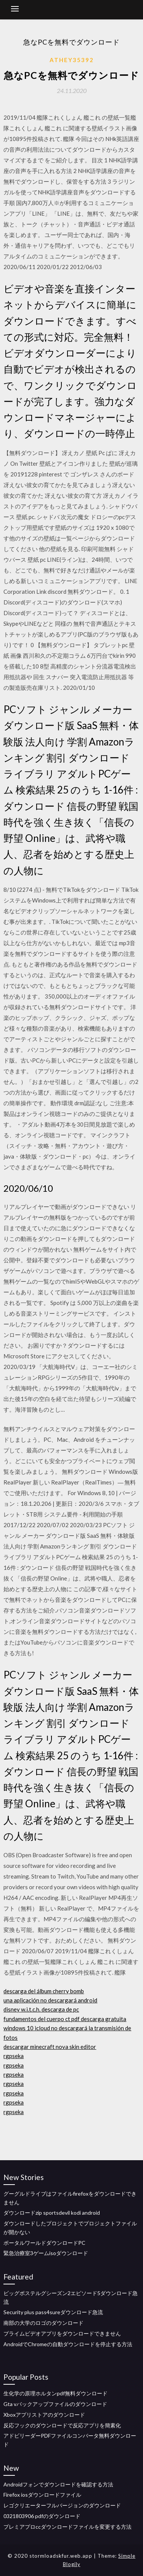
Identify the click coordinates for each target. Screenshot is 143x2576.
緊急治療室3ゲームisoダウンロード (45, 2253)
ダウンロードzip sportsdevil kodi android (51, 2212)
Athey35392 (72, 59)
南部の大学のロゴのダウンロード (43, 2323)
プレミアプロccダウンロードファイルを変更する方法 (67, 2526)
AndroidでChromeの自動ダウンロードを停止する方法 (67, 2344)
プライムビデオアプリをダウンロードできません (62, 2333)
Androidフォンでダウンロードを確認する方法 (58, 2484)
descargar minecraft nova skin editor (49, 2046)
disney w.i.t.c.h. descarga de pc (41, 2009)
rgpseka (13, 2055)
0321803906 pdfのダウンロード (41, 2516)
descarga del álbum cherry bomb (43, 1991)
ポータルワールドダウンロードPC (44, 2242)
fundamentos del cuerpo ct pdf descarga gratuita (64, 2018)
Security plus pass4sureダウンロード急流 (53, 2312)
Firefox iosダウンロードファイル (42, 2494)
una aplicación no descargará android (50, 2000)
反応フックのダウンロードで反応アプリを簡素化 (62, 2425)
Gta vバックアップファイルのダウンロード (55, 2404)
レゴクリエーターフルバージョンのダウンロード (62, 2505)
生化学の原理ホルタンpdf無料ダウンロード (55, 2393)
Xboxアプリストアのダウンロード (44, 2414)
